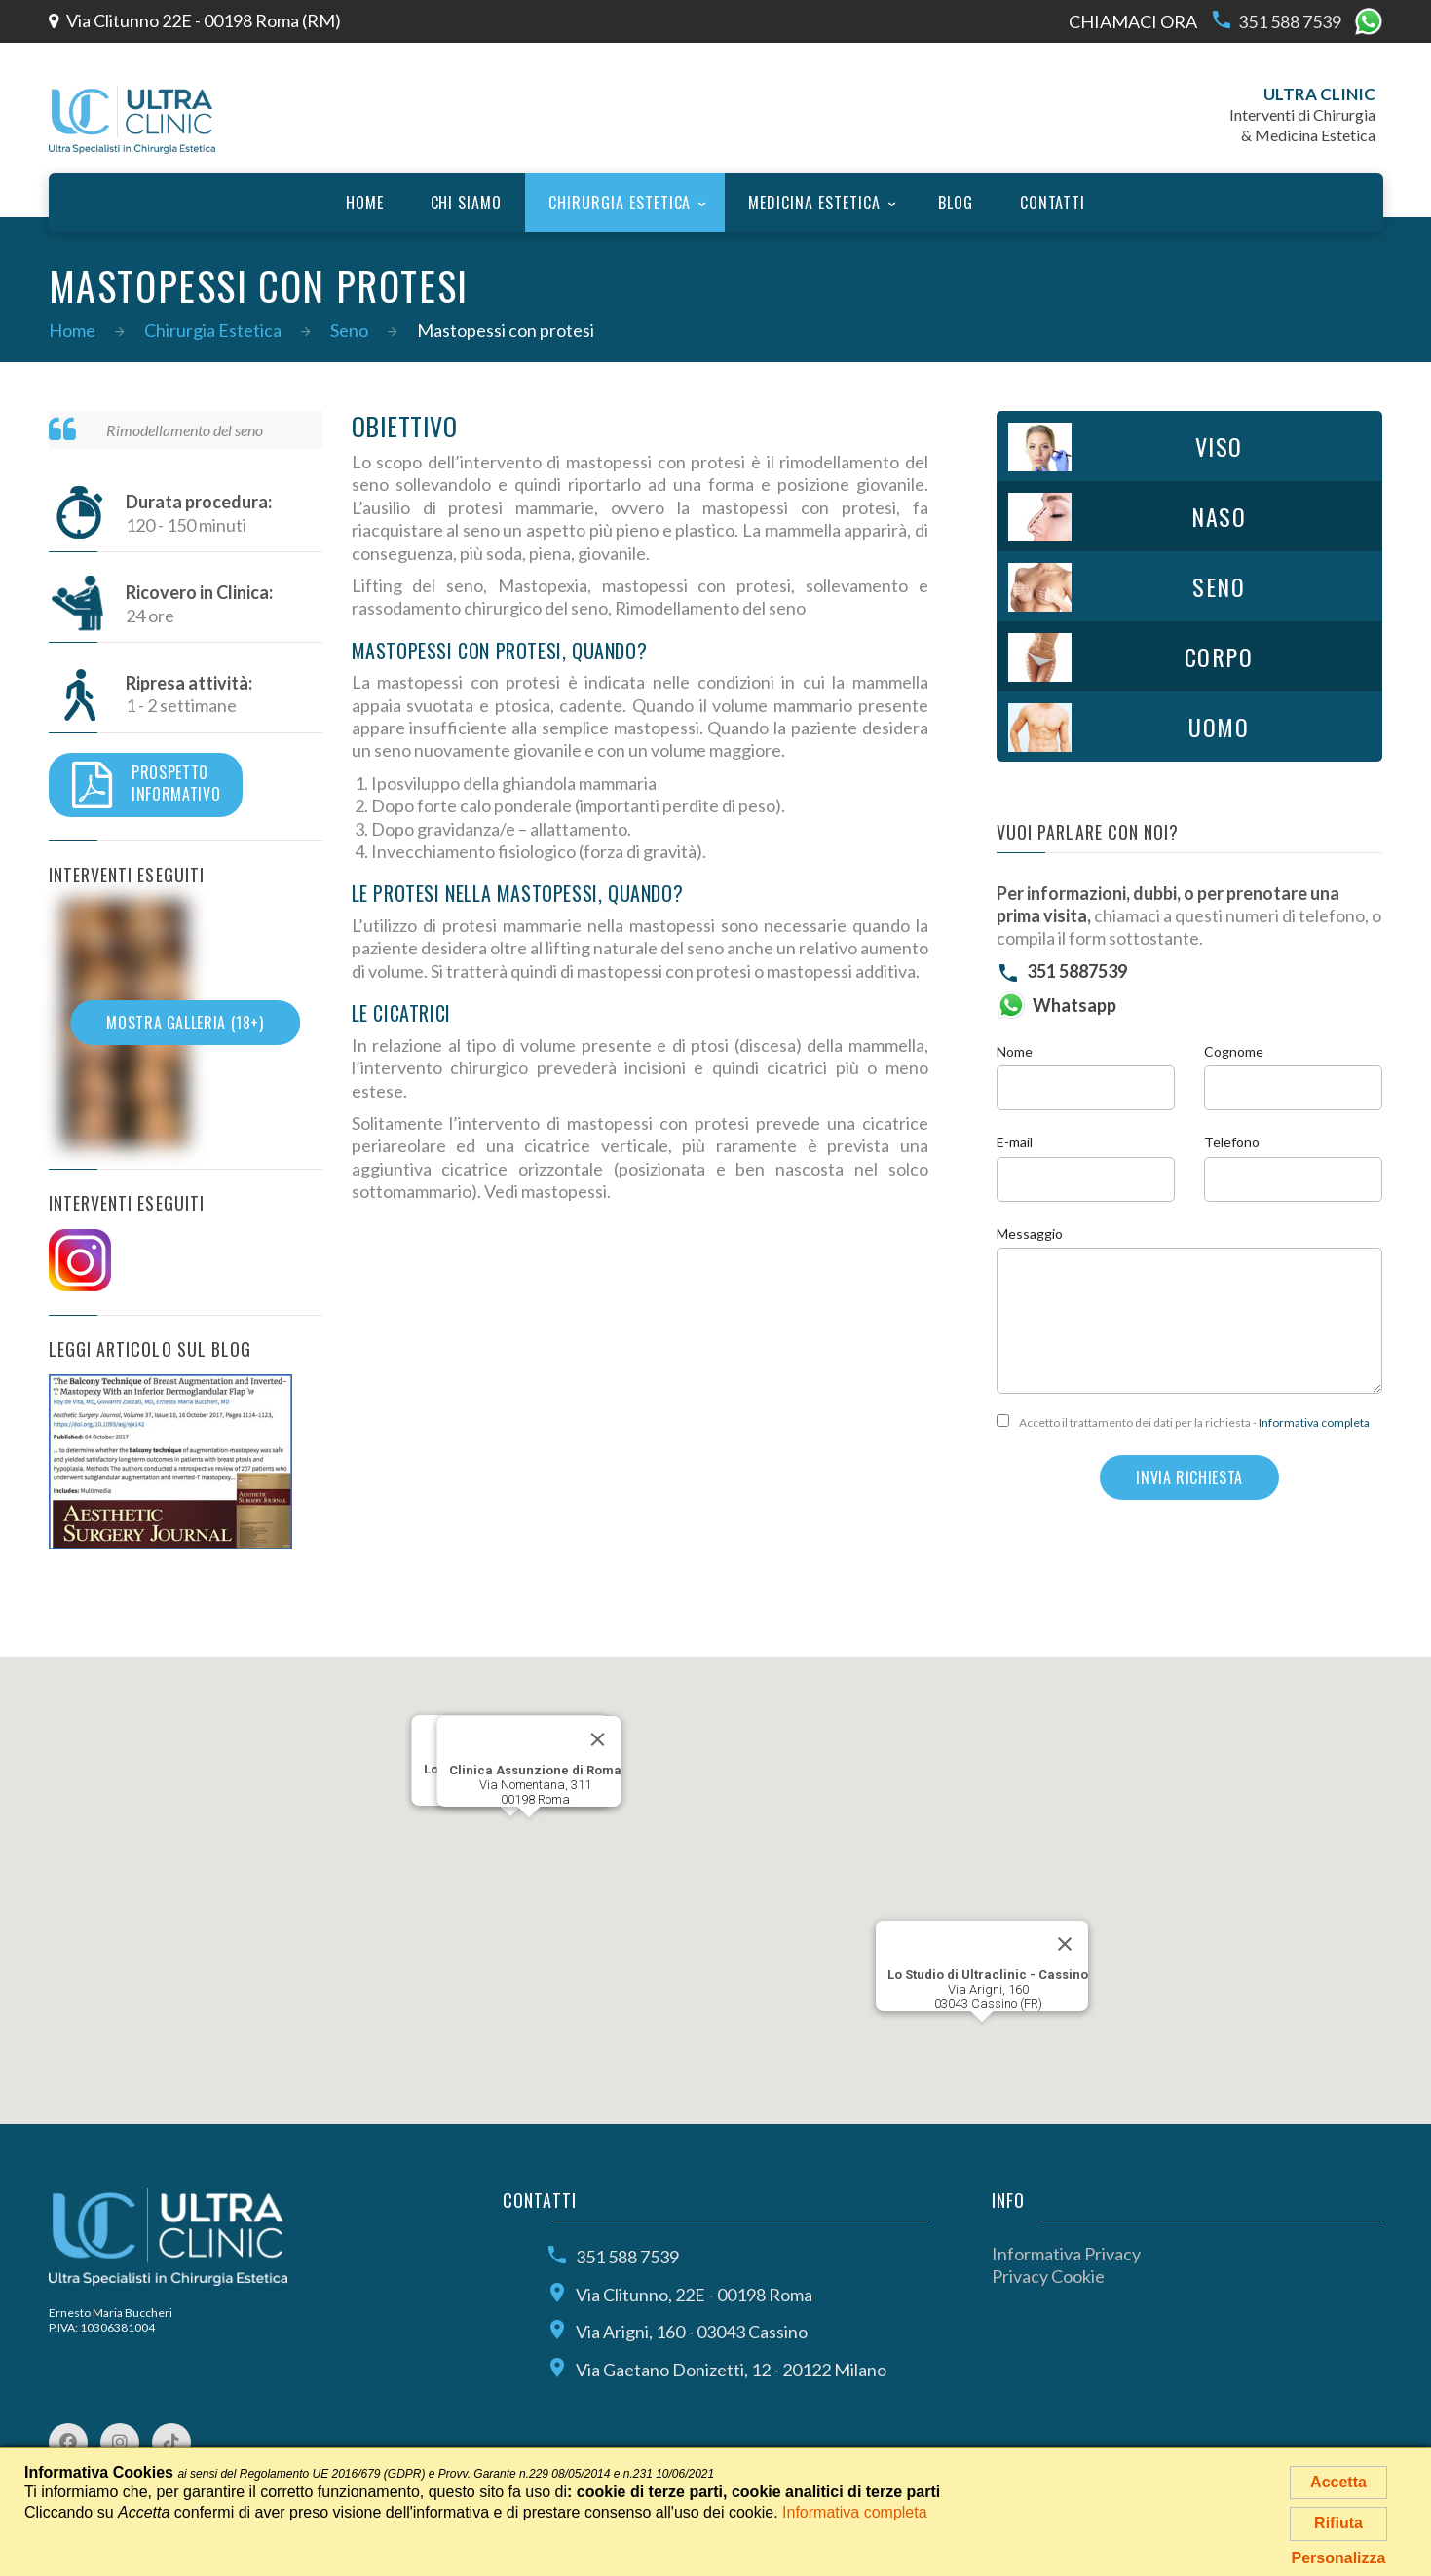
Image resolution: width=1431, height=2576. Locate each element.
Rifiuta (1338, 2523)
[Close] (1064, 1944)
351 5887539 (1077, 971)
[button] (510, 1834)
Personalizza (1339, 2558)
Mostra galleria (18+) (184, 1022)
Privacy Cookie (1048, 2276)
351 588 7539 (1275, 21)
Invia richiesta (1189, 1477)
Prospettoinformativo (146, 784)
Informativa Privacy (1066, 2253)
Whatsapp (1074, 1005)
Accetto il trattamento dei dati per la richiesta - (1183, 1422)
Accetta (1338, 2482)
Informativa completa (1314, 1422)
